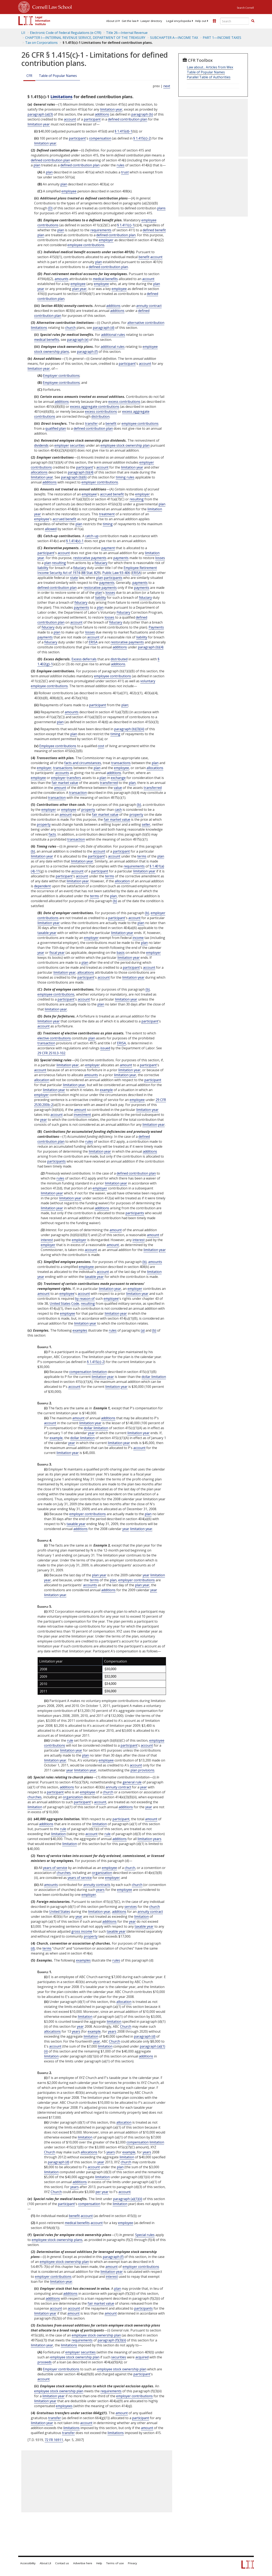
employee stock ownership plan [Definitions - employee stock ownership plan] (125, 445)
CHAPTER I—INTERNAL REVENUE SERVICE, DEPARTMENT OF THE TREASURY (85, 37)
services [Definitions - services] (130, 1906)
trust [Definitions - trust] (125, 172)
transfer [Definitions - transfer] (91, 423)
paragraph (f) (87, 351)
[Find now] (253, 21)
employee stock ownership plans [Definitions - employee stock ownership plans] (57, 2239)
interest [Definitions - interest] (47, 1240)
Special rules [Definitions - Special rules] (145, 2235)
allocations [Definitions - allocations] (39, 472)
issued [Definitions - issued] (105, 1048)
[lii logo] (34, 20)
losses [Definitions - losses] (160, 558)
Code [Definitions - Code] (75, 1303)
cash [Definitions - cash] (118, 809)
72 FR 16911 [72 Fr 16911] (54, 2440)
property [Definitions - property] (88, 809)
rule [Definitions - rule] (70, 1740)
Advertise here (82, 2563)
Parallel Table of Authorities (208, 77)
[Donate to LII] (214, 21)
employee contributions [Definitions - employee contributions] (85, 245)
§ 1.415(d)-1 (123, 131)
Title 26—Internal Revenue (127, 32)
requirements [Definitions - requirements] (100, 230)
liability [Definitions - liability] (42, 567)
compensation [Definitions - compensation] (100, 138)
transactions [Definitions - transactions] (121, 763)
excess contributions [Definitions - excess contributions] (124, 401)
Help (99, 2563)
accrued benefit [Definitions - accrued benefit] (112, 494)
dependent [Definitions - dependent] (42, 886)
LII (23, 32)
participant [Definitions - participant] (92, 119)
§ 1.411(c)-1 (125, 225)
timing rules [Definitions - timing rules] (125, 477)
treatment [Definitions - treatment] (107, 514)
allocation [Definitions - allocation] (122, 881)
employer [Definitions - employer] (106, 240)
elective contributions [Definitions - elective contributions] (54, 1038)
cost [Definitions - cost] (101, 746)
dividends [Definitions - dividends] (41, 445)
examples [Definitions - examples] (80, 1330)
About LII (112, 21)
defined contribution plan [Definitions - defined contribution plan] (127, 119)
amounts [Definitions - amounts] (61, 279)
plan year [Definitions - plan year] (79, 288)
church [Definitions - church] (70, 327)
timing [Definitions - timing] (108, 524)
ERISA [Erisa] (136, 572)
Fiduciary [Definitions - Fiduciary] (123, 612)
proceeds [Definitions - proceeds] (44, 2362)
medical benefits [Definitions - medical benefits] (105, 279)
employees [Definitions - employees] (64, 2406)
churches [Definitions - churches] (34, 1797)
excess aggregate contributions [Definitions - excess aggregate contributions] (94, 406)
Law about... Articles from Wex (210, 67)
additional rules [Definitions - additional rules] (113, 334)
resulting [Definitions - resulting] (137, 499)
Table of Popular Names (58, 75)
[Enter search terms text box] (234, 21)
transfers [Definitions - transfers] (74, 777)
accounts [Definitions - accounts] (62, 772)
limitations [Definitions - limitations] (69, 2345)
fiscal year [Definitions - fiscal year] (57, 952)
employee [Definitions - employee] (68, 191)
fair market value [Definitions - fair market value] (65, 782)
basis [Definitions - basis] (121, 952)
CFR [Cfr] (29, 75)
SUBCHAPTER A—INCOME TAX (174, 37)
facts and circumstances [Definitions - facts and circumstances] (82, 763)
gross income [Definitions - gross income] (81, 1931)
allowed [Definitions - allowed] (51, 529)
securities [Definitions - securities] (77, 445)
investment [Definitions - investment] (82, 1114)
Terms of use (115, 2563)
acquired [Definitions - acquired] (142, 2357)
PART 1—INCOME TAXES (222, 37)
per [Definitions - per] (98, 2192)
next (166, 86)
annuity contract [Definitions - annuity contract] (149, 305)
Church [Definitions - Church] (125, 2026)
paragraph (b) (142, 114)
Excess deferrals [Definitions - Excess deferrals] (84, 659)
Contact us (62, 2563)
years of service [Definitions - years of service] (55, 1867)
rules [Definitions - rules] (120, 165)
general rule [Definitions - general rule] (132, 1782)
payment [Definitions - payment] (108, 548)
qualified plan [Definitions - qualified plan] (55, 428)
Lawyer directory (151, 21)
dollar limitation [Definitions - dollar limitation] (154, 1376)
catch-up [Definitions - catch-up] (92, 536)
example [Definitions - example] (106, 1090)
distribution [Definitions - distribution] (100, 416)
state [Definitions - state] (74, 577)
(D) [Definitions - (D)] (50, 208)
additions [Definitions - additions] (102, 114)
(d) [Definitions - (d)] (33, 1948)
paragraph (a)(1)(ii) (127, 2199)
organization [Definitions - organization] (73, 1797)
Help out (200, 21)
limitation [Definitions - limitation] (107, 109)
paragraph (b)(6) (74, 477)
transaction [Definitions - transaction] (78, 792)
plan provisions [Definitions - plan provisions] (142, 1770)
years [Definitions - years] (157, 1839)
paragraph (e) (77, 339)
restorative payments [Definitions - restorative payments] (89, 558)
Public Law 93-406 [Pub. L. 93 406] (116, 572)
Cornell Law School (51, 6)
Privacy (132, 2563)
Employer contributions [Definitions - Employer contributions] (61, 375)
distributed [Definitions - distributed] (119, 659)
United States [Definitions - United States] (60, 1303)
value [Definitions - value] (118, 787)
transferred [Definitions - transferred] (109, 782)
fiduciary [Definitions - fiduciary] (100, 563)
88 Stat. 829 (91, 572)
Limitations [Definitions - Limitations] (61, 96)
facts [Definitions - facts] (52, 834)
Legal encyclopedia (178, 21)
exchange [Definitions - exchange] (118, 777)
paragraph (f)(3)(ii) (112, 2340)
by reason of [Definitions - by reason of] (85, 1298)
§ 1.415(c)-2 (141, 138)
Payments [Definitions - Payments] (156, 627)
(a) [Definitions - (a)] (143, 1330)
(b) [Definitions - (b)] (139, 804)
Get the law (129, 21)
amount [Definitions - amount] (60, 787)
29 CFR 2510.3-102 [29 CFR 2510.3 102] (51, 1053)
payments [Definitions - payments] (121, 558)
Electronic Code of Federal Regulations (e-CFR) (65, 32)
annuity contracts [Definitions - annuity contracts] (96, 1884)
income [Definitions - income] (138, 937)
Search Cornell (245, 8)
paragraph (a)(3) (40, 114)
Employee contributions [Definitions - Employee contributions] (61, 382)
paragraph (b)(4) (80, 472)
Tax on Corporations (41, 42)
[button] (252, 20)
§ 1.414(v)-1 (75, 541)
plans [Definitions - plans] (161, 208)
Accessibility (28, 2563)
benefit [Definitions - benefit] (143, 257)
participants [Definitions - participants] (113, 577)
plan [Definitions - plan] (36, 165)
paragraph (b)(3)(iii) (129, 729)
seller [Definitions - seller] (146, 824)
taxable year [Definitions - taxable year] (46, 932)
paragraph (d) (103, 327)
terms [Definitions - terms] (141, 856)
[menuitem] (112, 21)
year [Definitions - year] (119, 109)
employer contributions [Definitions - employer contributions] (99, 482)
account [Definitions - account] (70, 119)
